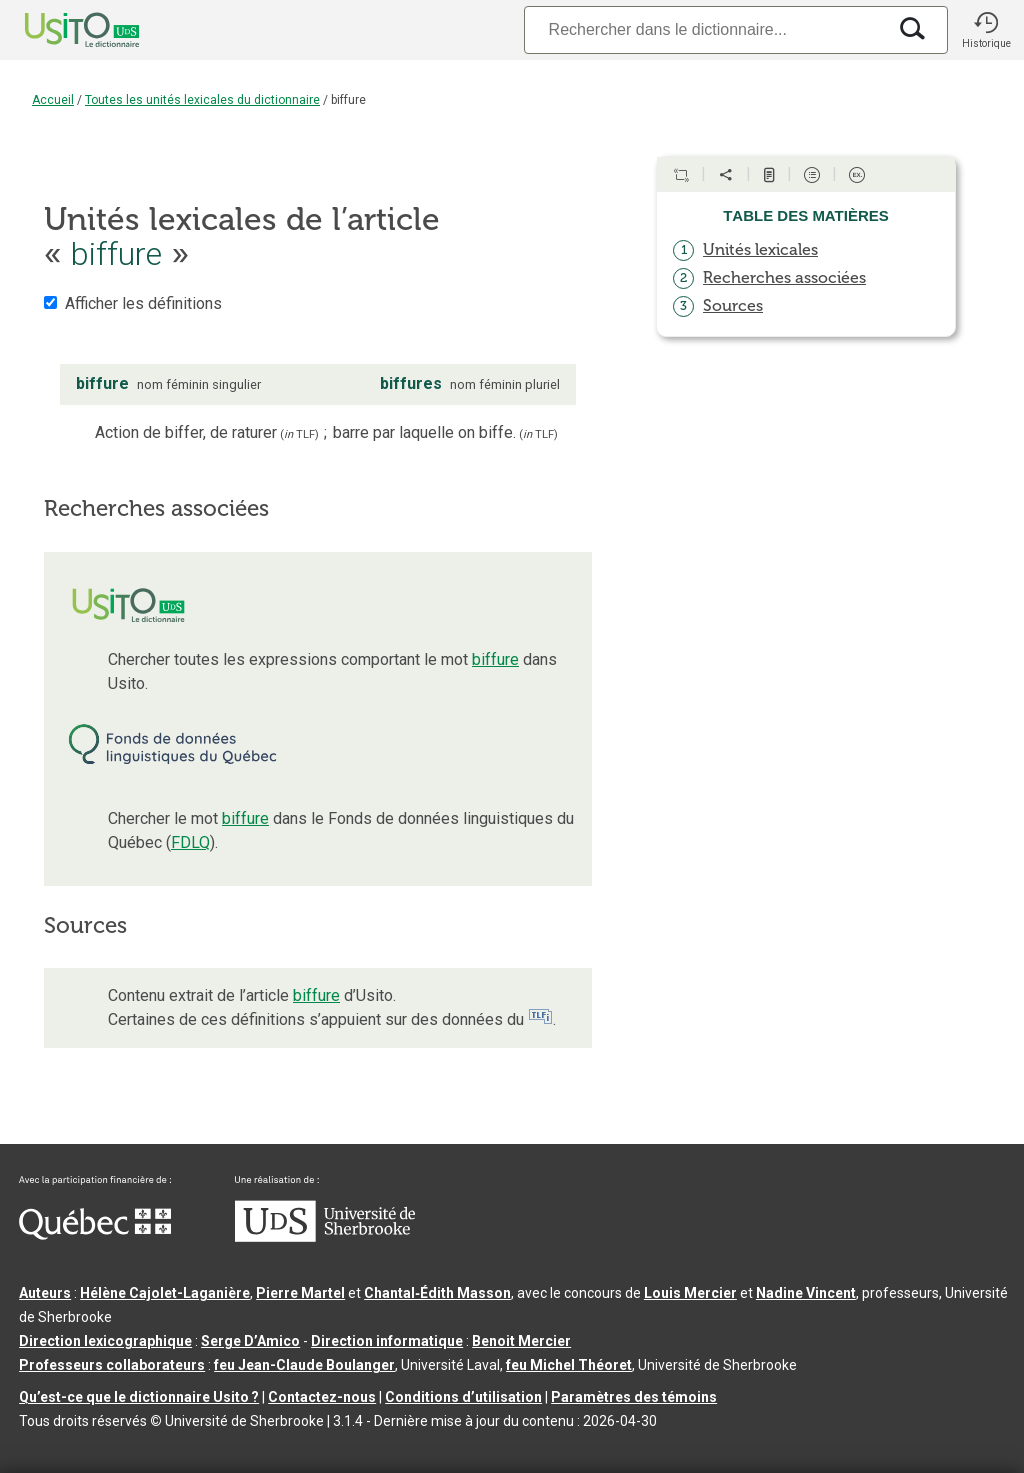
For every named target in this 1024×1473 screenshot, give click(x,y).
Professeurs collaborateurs (112, 1365)
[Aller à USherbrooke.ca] (325, 1237)
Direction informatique (387, 1341)
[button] (986, 30)
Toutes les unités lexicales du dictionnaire (202, 100)
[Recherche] (705, 29)
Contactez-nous (322, 1397)
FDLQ (190, 842)
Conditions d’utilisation (463, 1397)
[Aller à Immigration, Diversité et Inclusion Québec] (95, 1235)
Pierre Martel (300, 1293)
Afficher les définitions (143, 303)
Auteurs (45, 1293)
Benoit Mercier (521, 1341)
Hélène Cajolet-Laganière (165, 1293)
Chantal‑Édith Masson (437, 1293)
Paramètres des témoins (634, 1397)
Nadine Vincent (806, 1293)
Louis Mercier (690, 1293)
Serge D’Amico (250, 1341)
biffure (495, 659)
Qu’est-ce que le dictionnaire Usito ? (139, 1397)
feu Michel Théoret (569, 1365)
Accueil (53, 100)
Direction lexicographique (105, 1341)
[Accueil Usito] (60, 30)
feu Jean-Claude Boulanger (304, 1365)
